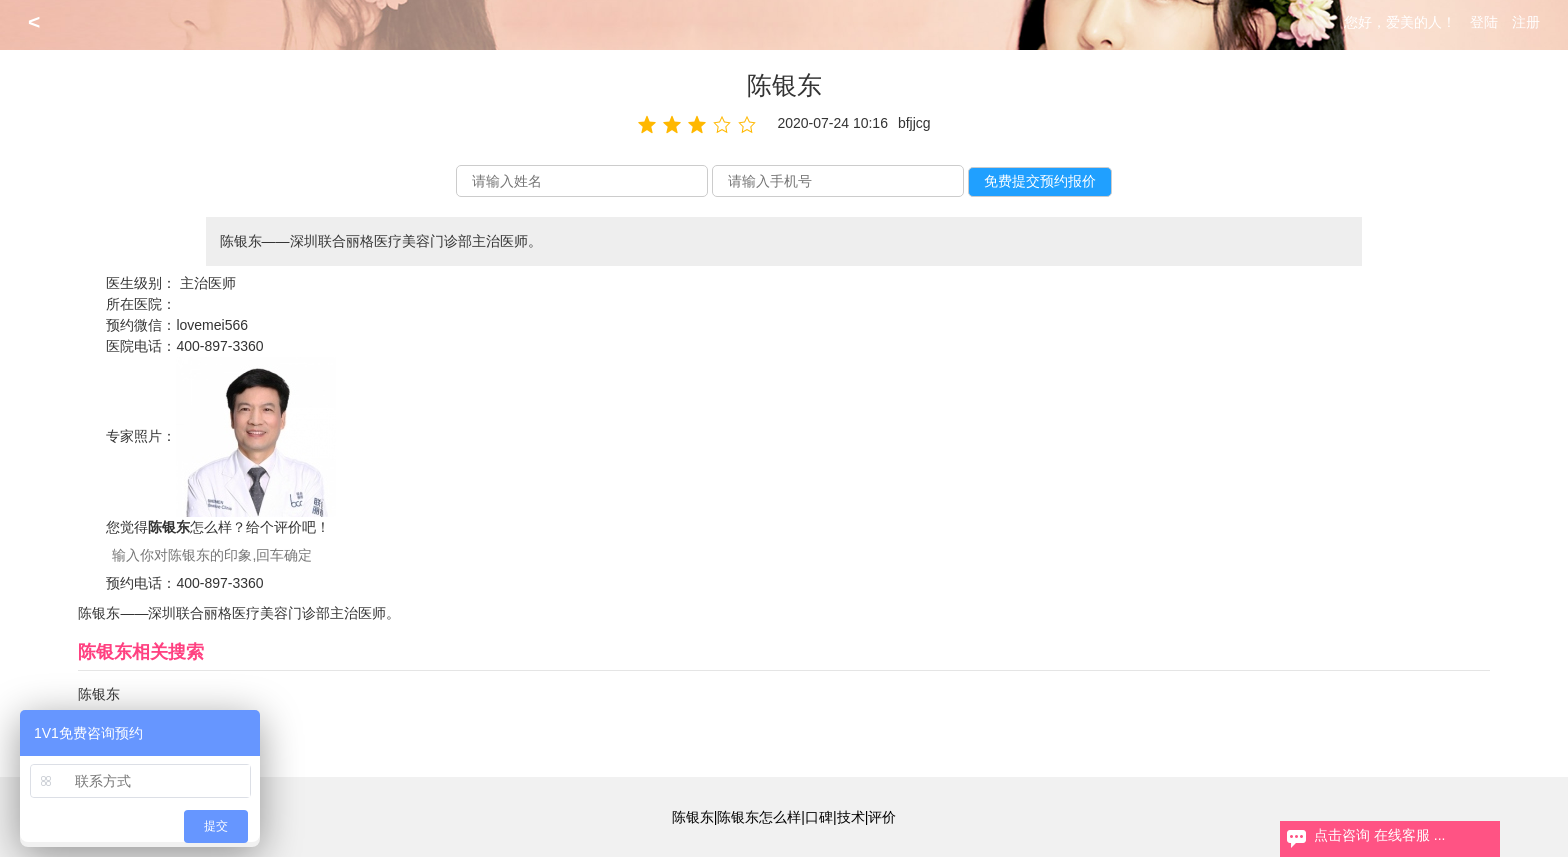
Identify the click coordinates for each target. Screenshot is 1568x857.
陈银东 (99, 694)
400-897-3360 (219, 346)
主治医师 (208, 283)
